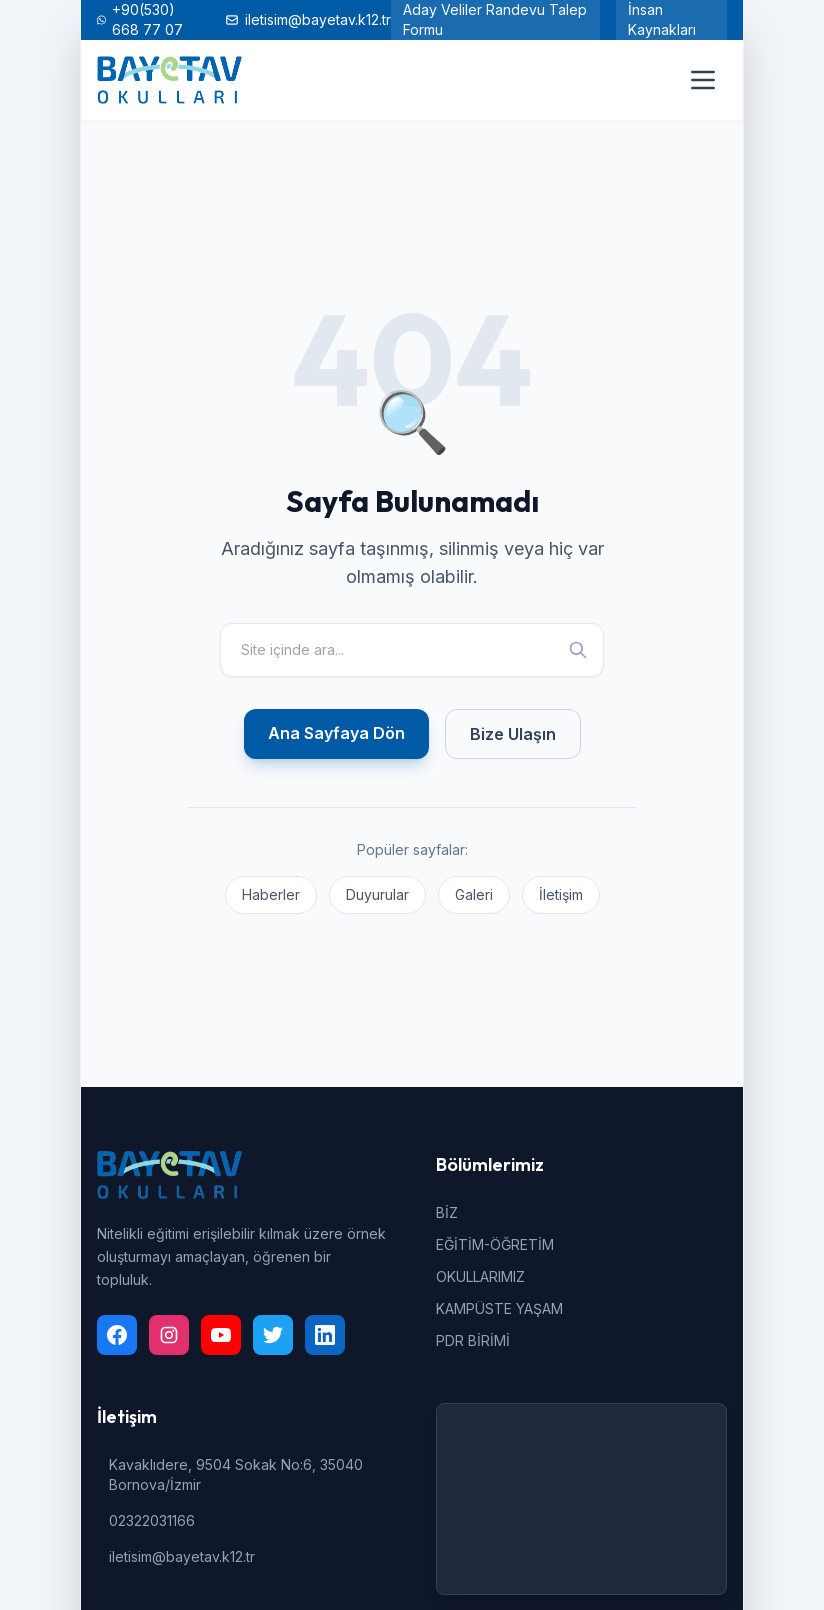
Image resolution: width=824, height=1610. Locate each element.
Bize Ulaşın (513, 734)
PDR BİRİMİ (473, 1340)
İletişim (561, 894)
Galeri (474, 894)
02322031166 (152, 1520)
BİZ (447, 1212)
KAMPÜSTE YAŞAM (499, 1308)
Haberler (271, 894)
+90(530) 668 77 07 (140, 19)
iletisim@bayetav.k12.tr (308, 19)
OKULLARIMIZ (480, 1276)
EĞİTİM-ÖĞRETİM (495, 1244)
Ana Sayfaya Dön (336, 733)
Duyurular (377, 894)
